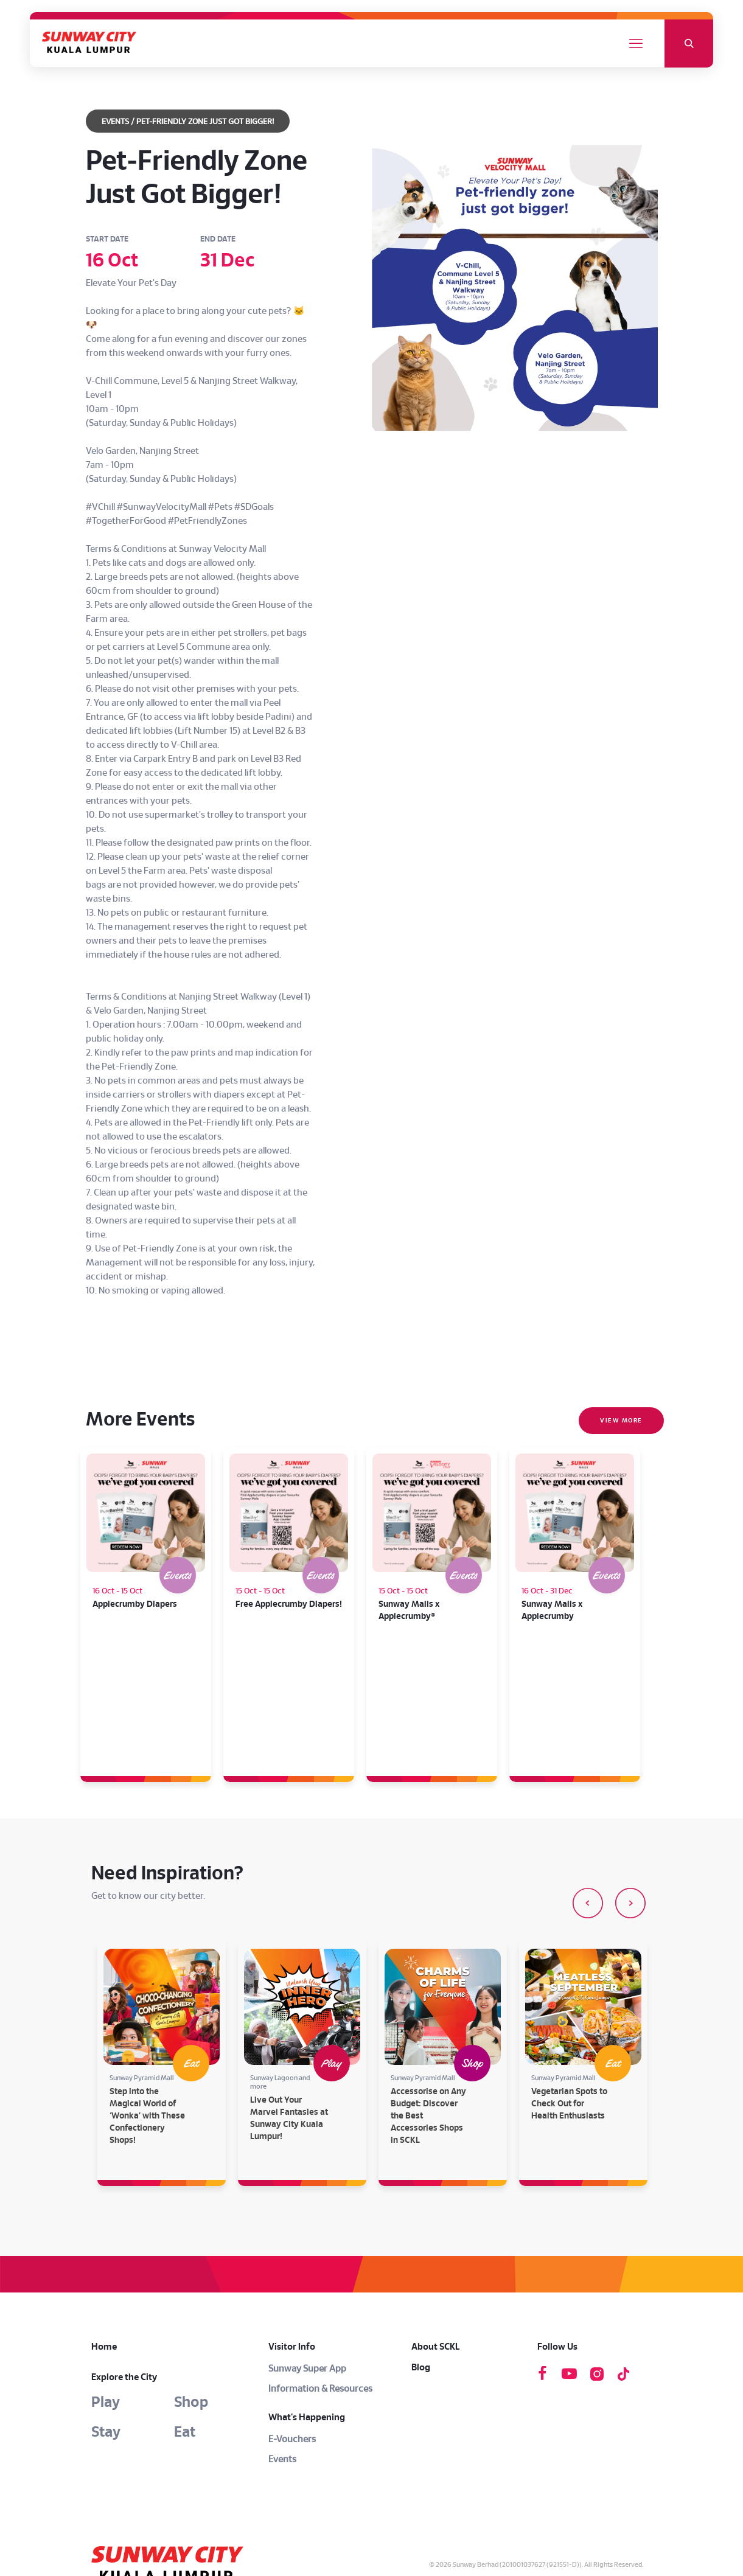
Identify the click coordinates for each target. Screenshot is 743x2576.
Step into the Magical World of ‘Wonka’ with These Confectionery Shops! (147, 1971)
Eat (184, 2288)
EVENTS (115, 122)
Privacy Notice (620, 2434)
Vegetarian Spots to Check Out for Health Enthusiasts (569, 1959)
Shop (191, 2258)
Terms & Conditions (563, 2434)
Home (104, 2202)
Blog (420, 2223)
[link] (176, 2419)
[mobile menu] (636, 43)
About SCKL (435, 2202)
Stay (105, 2288)
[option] (161, 1918)
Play (105, 2258)
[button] (588, 1759)
